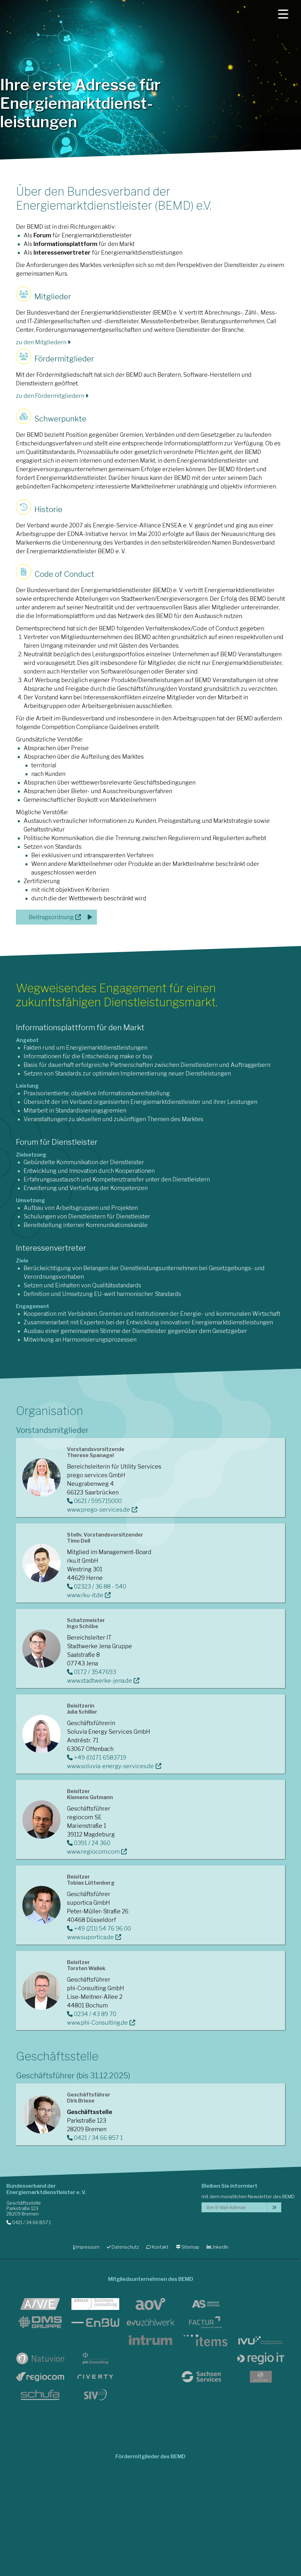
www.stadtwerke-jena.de (99, 1680)
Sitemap (187, 2247)
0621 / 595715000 (94, 1501)
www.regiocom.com (93, 1851)
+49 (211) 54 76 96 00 (99, 1928)
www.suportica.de (90, 1937)
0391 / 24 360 (88, 1843)
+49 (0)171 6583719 (96, 1757)
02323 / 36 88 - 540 (96, 1586)
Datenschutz (123, 2247)
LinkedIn (217, 2247)
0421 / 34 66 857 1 (95, 2137)
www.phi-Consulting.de (97, 2022)
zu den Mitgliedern (43, 342)
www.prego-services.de (98, 1509)
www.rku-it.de (85, 1595)
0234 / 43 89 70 (91, 2014)
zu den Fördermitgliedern (52, 395)
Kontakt (157, 2247)
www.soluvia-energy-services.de (110, 1766)
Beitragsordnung (51, 917)
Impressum (86, 2247)
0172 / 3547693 (91, 1672)
